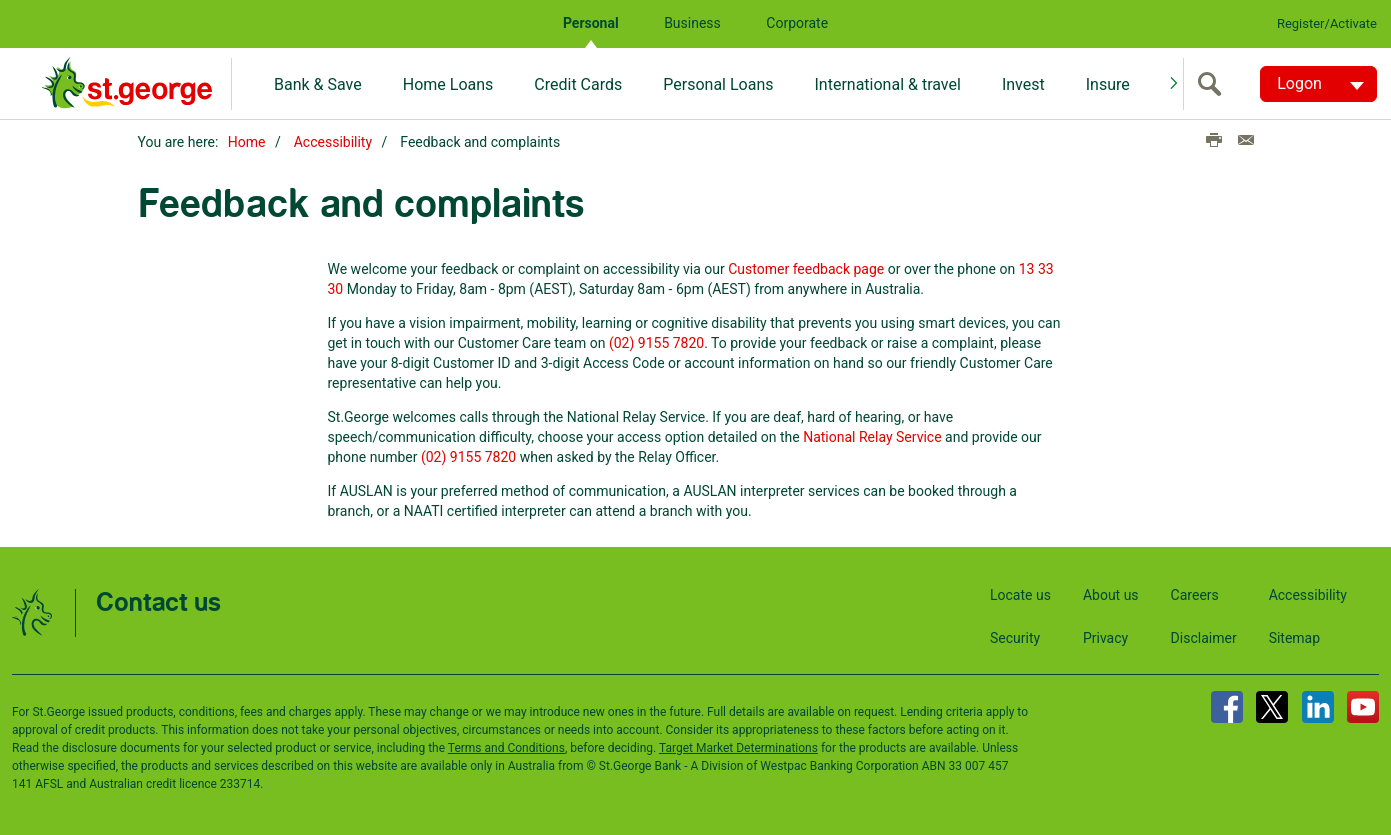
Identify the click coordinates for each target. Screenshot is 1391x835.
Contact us (158, 603)
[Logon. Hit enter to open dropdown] (1318, 84)
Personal (591, 23)
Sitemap (1294, 638)
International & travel (887, 84)
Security (1015, 638)
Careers (1195, 595)
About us (1111, 595)
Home (247, 142)
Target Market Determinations (738, 748)
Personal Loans (718, 84)
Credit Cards (578, 84)
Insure (1108, 84)
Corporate (797, 23)
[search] (1214, 84)
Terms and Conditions (506, 748)
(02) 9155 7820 (656, 343)
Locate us (1020, 595)
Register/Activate (1327, 23)
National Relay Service (872, 437)
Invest (1023, 84)
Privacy (1105, 638)
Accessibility (333, 142)
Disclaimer (1204, 638)
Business (692, 23)
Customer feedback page (806, 269)
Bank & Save (318, 84)
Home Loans (448, 84)
